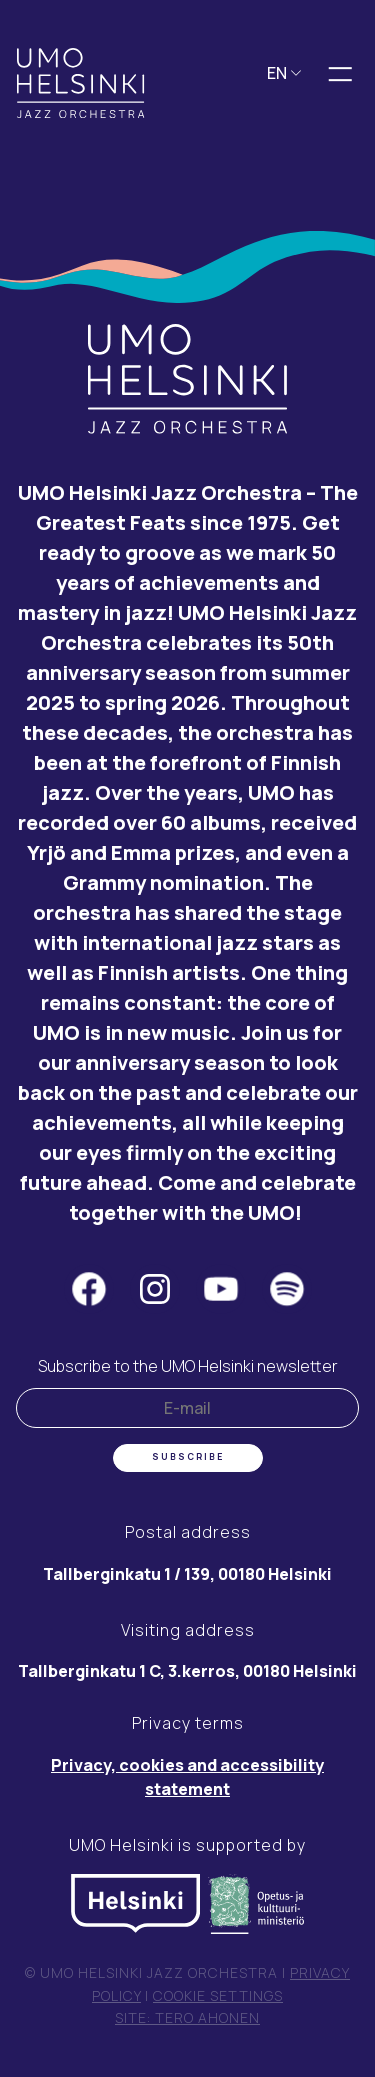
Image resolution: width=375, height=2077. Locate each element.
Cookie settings (218, 1995)
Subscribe (188, 1457)
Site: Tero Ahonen (187, 2017)
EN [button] (284, 73)
